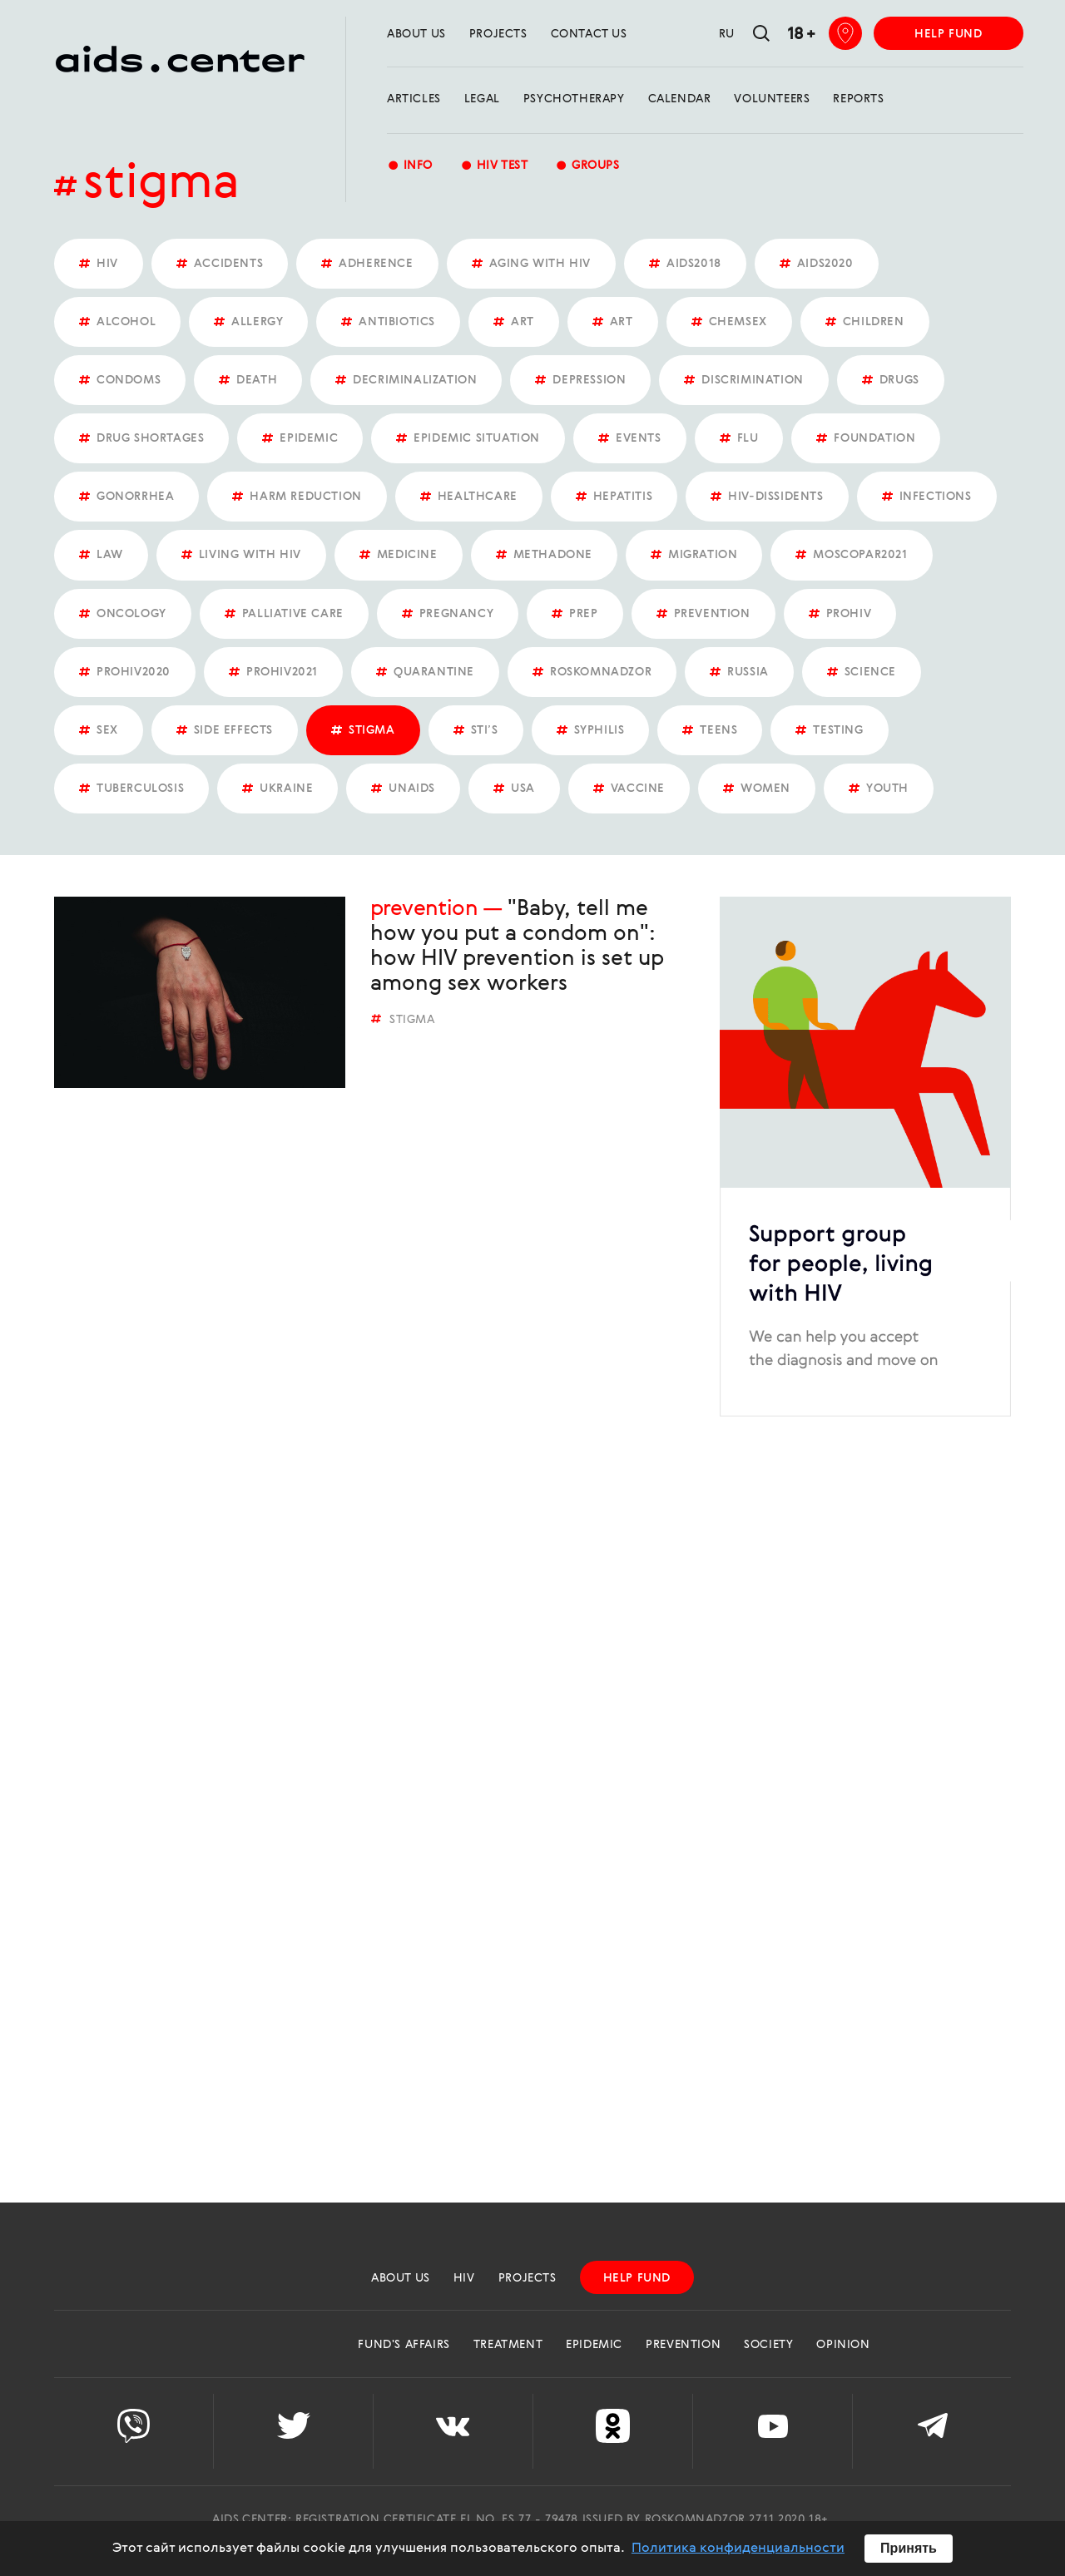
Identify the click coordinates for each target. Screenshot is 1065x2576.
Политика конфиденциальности (738, 2548)
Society (768, 2345)
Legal (482, 99)
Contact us (589, 34)
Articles (414, 99)
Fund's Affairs (403, 2345)
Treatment (507, 2345)
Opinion (842, 2345)
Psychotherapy (574, 99)
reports (858, 99)
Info (410, 167)
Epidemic (594, 2345)
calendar (679, 99)
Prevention (424, 909)
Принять (908, 2548)
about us (416, 34)
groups (587, 167)
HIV (464, 2278)
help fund (948, 34)
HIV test (494, 167)
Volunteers (772, 99)
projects (498, 34)
